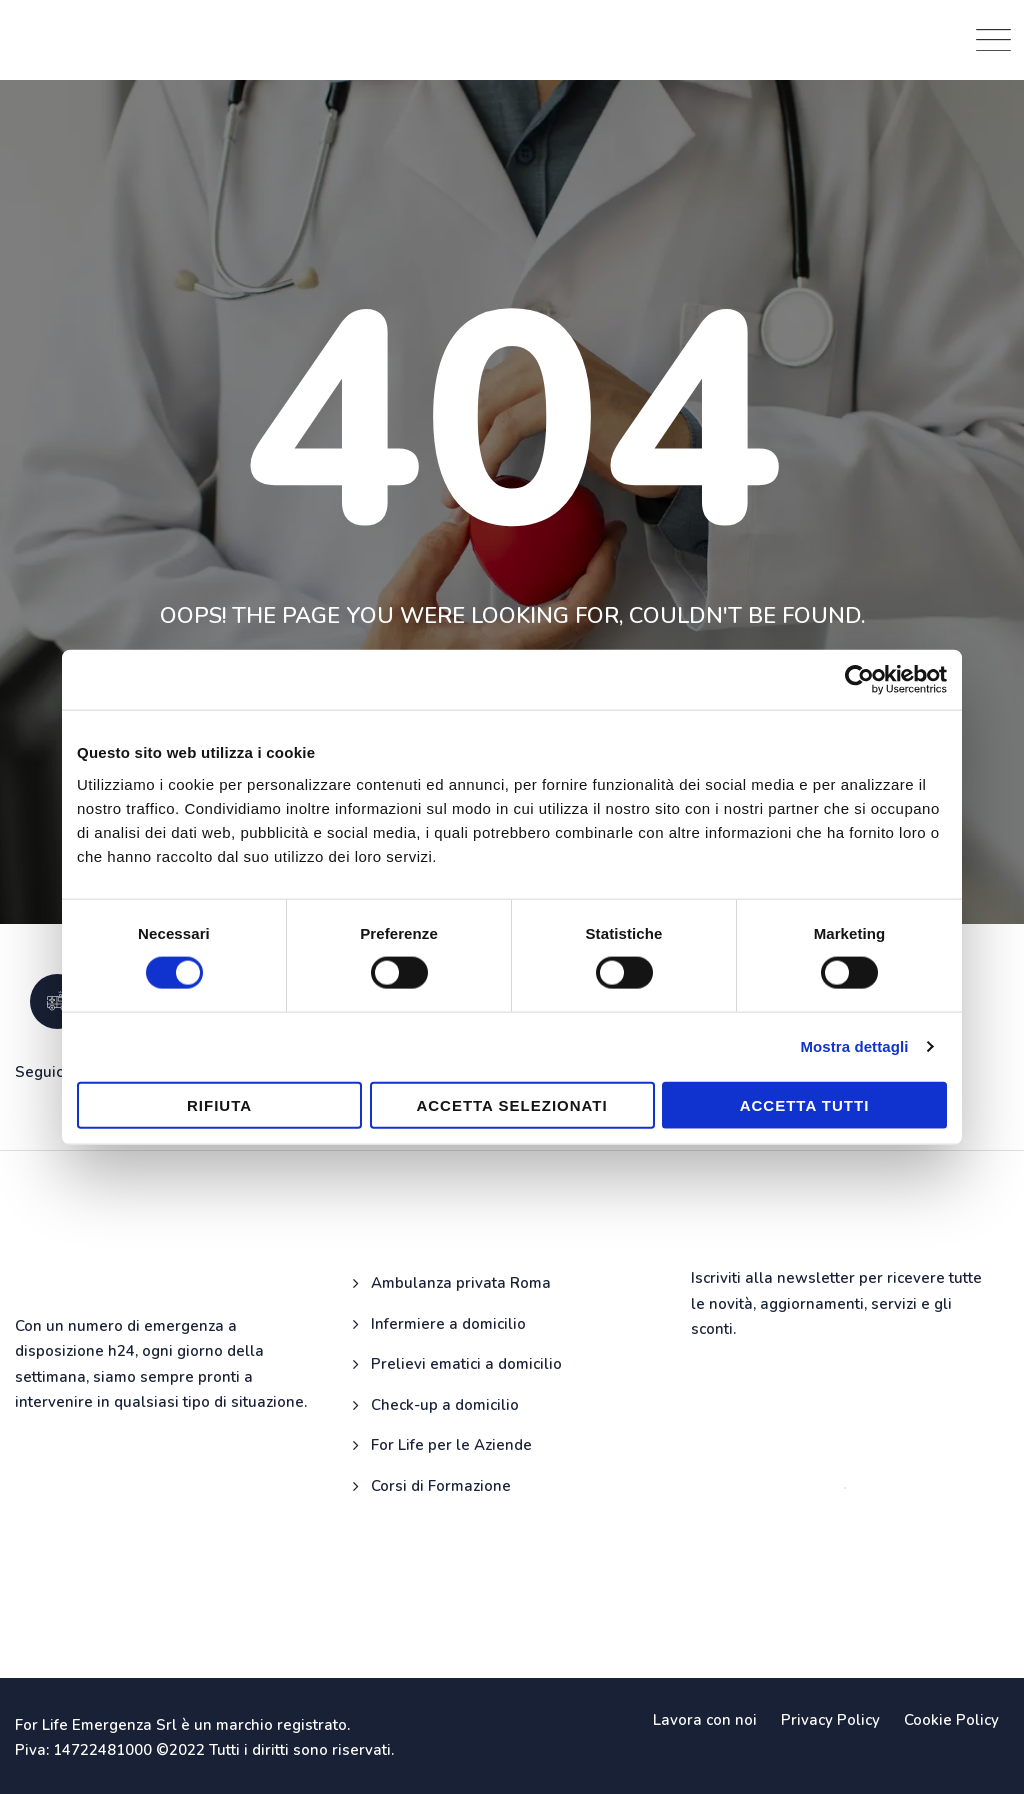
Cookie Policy (951, 1720)
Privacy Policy (830, 1720)
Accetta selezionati (511, 1104)
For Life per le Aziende (451, 1445)
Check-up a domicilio (445, 1405)
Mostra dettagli (854, 1046)
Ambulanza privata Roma (461, 1283)
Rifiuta (219, 1104)
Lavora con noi (705, 1720)
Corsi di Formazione (441, 1486)
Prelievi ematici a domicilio (466, 1364)
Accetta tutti (805, 1104)
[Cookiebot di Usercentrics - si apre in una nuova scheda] (859, 680)
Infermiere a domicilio (448, 1324)
